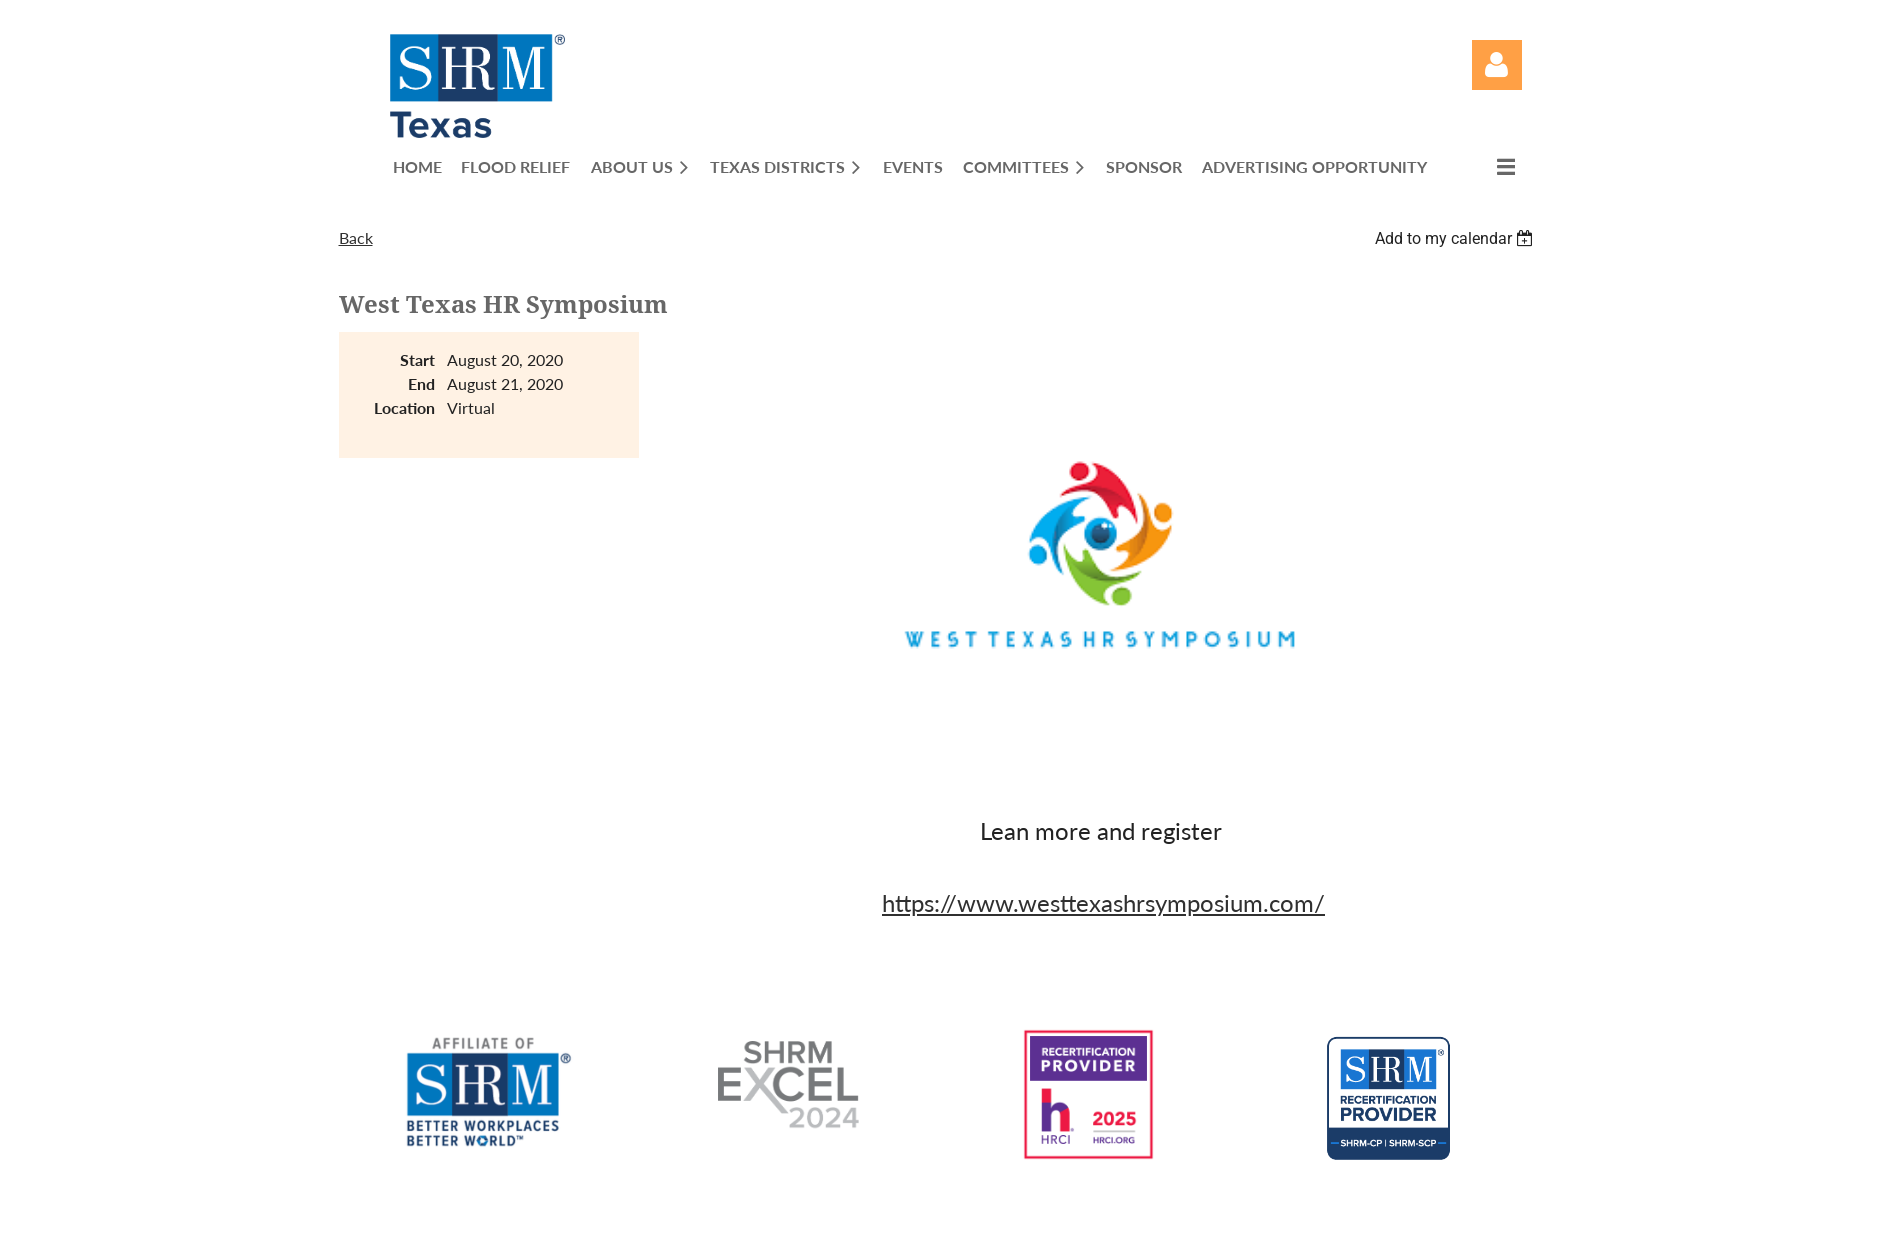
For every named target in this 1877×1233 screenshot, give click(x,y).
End (421, 383)
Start (417, 359)
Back (356, 237)
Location (404, 407)
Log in (1497, 65)
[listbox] (1457, 238)
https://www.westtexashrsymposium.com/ (1103, 902)
